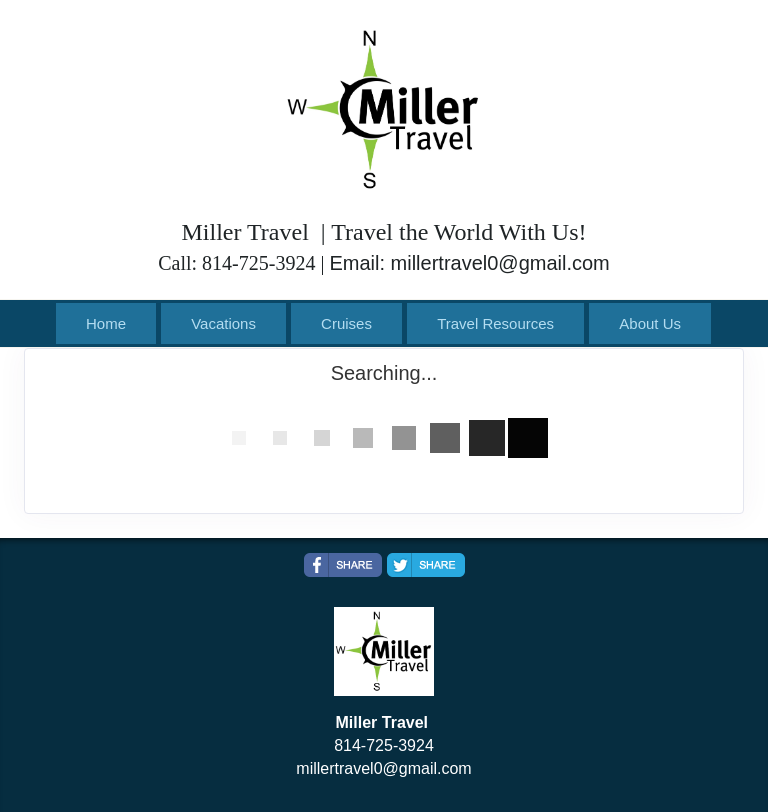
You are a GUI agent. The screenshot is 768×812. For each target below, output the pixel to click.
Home (106, 323)
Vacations (223, 323)
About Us (650, 323)
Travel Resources (495, 323)
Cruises (346, 323)
